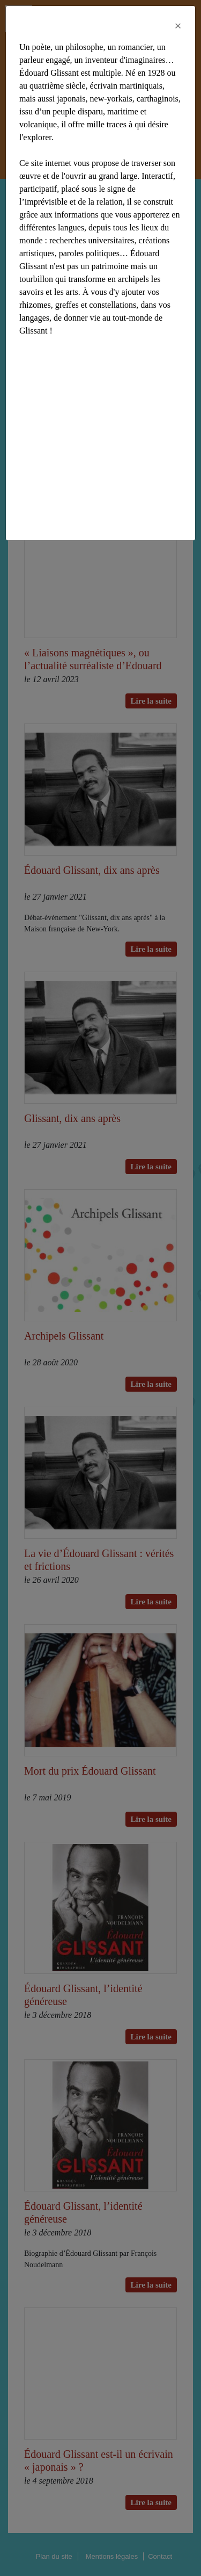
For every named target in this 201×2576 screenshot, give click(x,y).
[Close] (178, 25)
